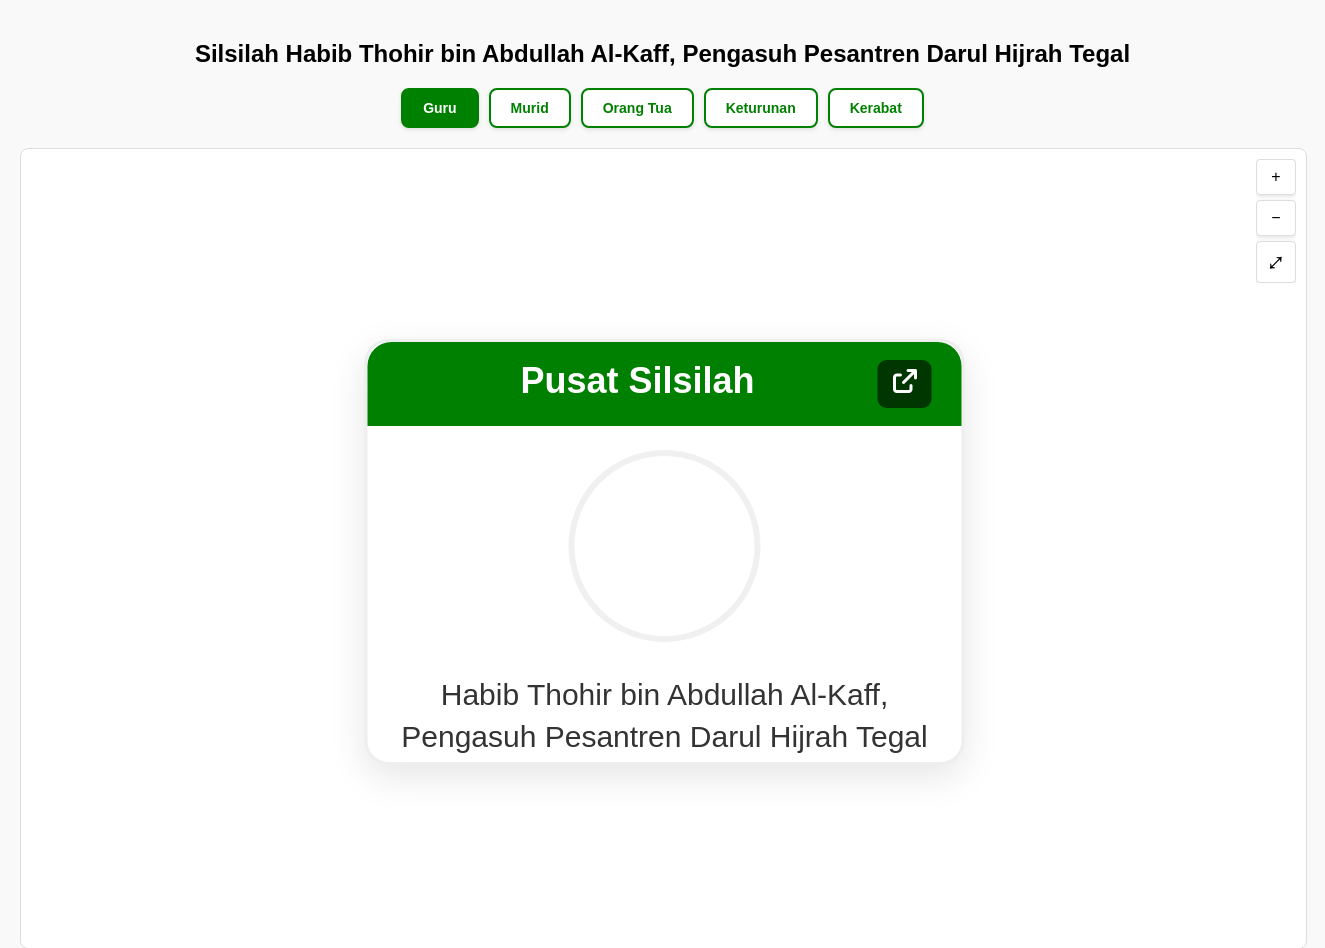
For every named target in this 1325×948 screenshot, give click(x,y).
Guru (439, 108)
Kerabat (876, 108)
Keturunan (761, 108)
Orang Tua (637, 108)
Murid (530, 108)
